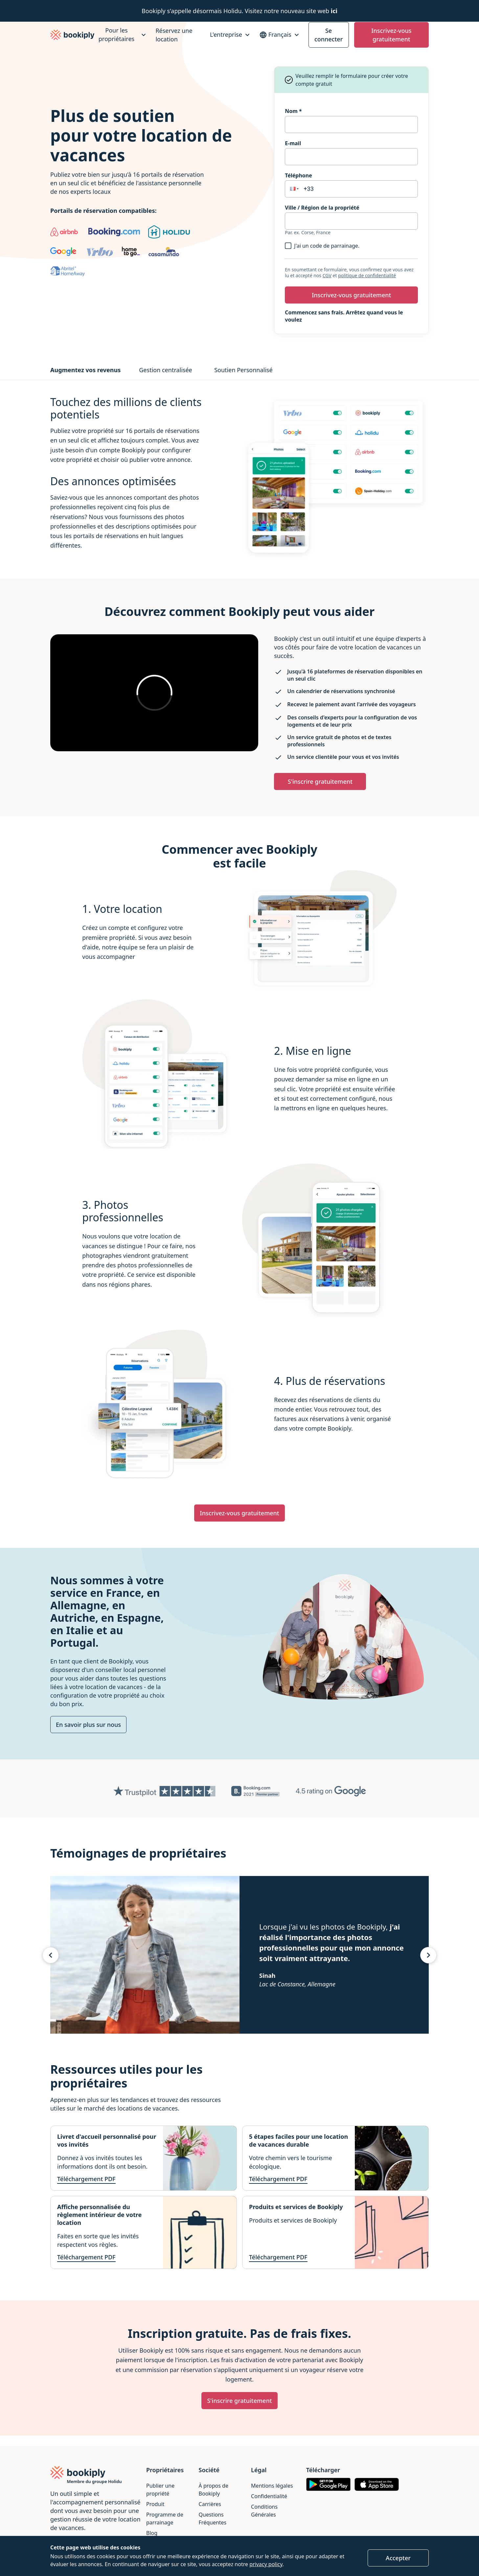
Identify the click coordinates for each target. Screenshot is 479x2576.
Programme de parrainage (164, 2518)
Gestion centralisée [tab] (165, 370)
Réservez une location (173, 35)
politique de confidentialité (367, 275)
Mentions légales (272, 2485)
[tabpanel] (239, 479)
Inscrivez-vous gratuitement (391, 35)
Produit (155, 2504)
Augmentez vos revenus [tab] (85, 370)
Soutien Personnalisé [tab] (243, 370)
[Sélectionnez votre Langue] (280, 35)
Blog (151, 2533)
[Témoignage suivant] (428, 1955)
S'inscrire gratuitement (320, 781)
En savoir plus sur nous (88, 1725)
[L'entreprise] (230, 34)
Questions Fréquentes (213, 2518)
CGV (327, 275)
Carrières (210, 2504)
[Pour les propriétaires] (121, 35)
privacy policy (266, 2564)
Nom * (293, 111)
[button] (293, 188)
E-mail (293, 143)
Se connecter (328, 35)
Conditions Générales (264, 2510)
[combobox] (351, 221)
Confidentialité (269, 2496)
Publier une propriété (160, 2489)
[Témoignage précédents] (50, 1955)
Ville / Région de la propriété (322, 207)
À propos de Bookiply (213, 2489)
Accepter (398, 2558)
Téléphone (298, 175)
